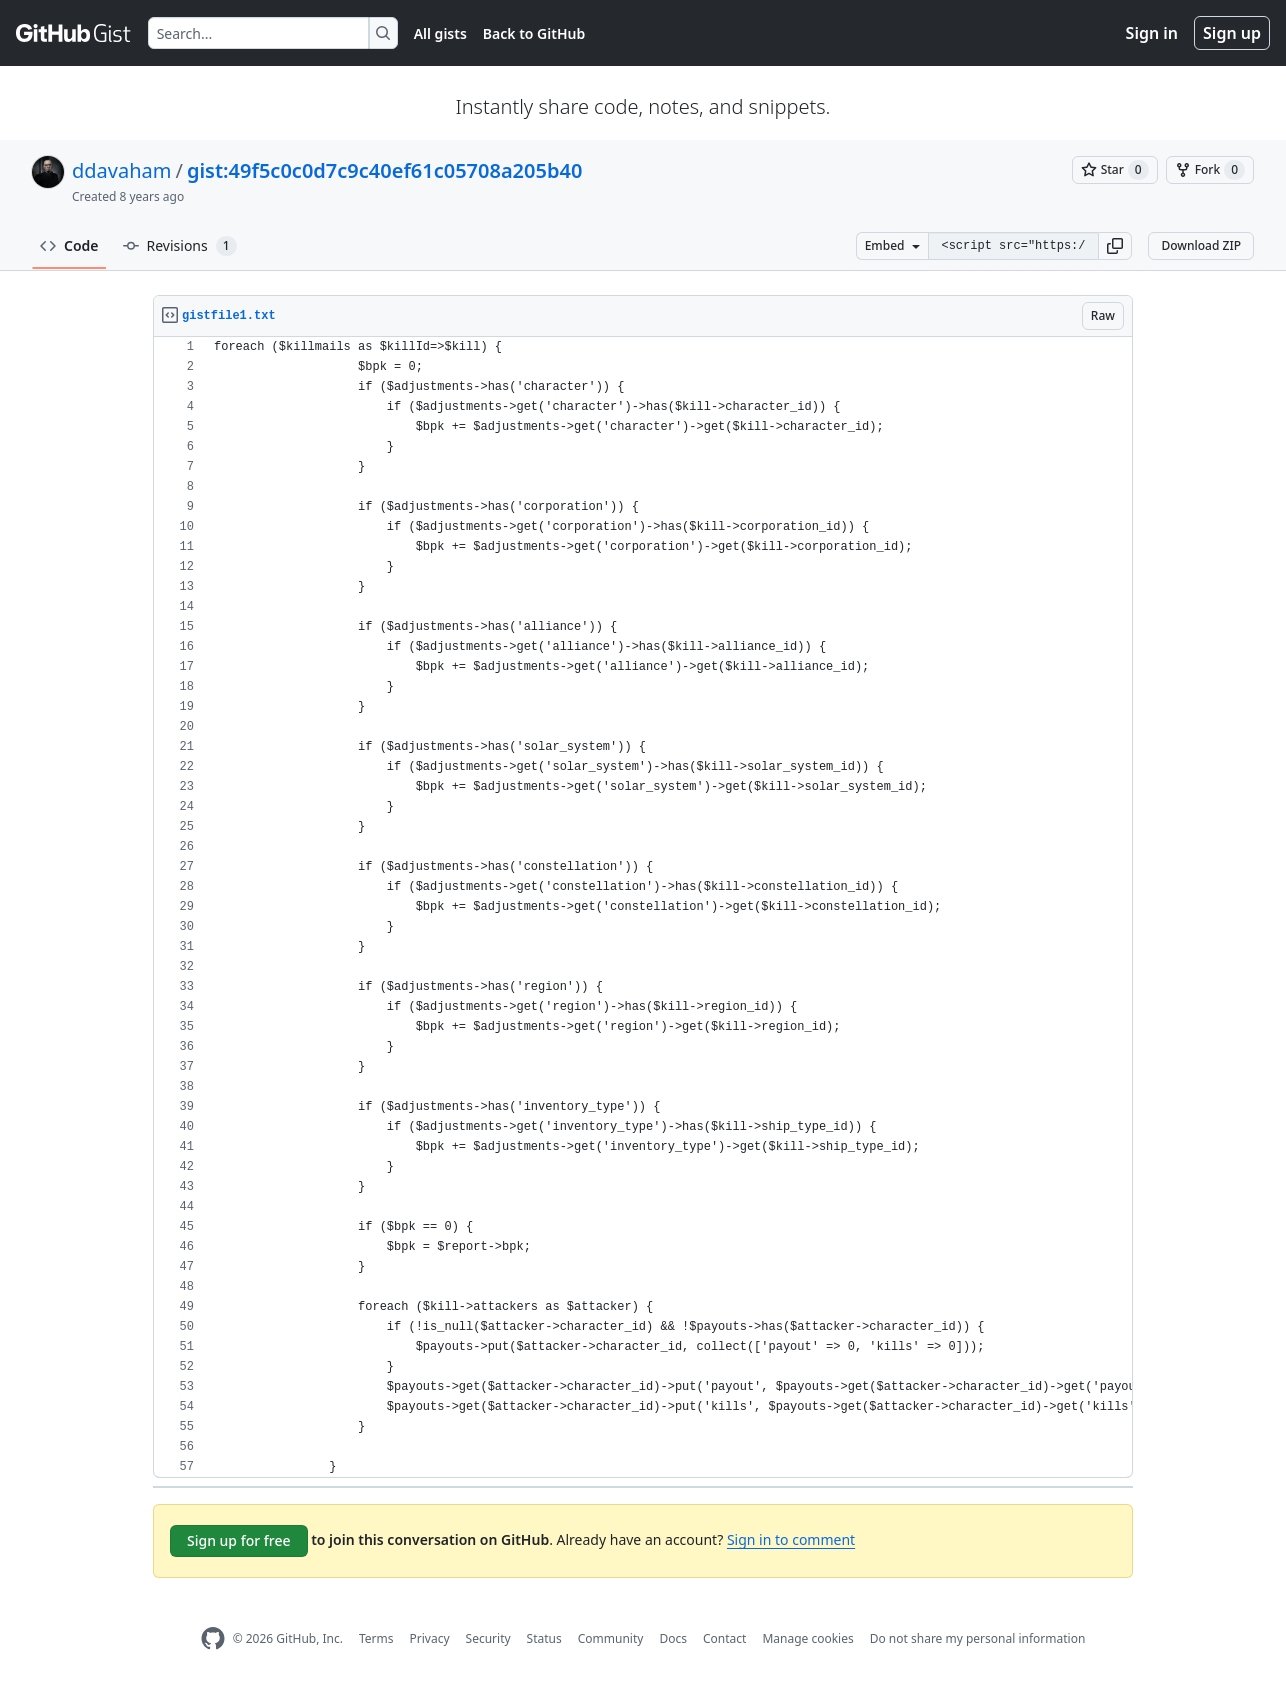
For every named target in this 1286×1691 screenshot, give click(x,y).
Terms (376, 1638)
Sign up (1232, 33)
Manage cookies (807, 1638)
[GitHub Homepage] (213, 1638)
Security (488, 1638)
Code (69, 245)
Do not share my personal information (978, 1638)
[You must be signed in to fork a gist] (1210, 170)
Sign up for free (239, 1540)
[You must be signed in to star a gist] (1115, 170)
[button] (1115, 246)
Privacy (430, 1638)
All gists (440, 33)
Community (611, 1638)
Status (544, 1638)
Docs (673, 1638)
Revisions (180, 246)
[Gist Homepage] (74, 33)
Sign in (1152, 33)
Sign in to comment (791, 1539)
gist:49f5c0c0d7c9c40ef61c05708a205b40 (384, 170)
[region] (643, 907)
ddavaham (121, 170)
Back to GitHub (534, 33)
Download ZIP (1201, 245)
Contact (724, 1638)
